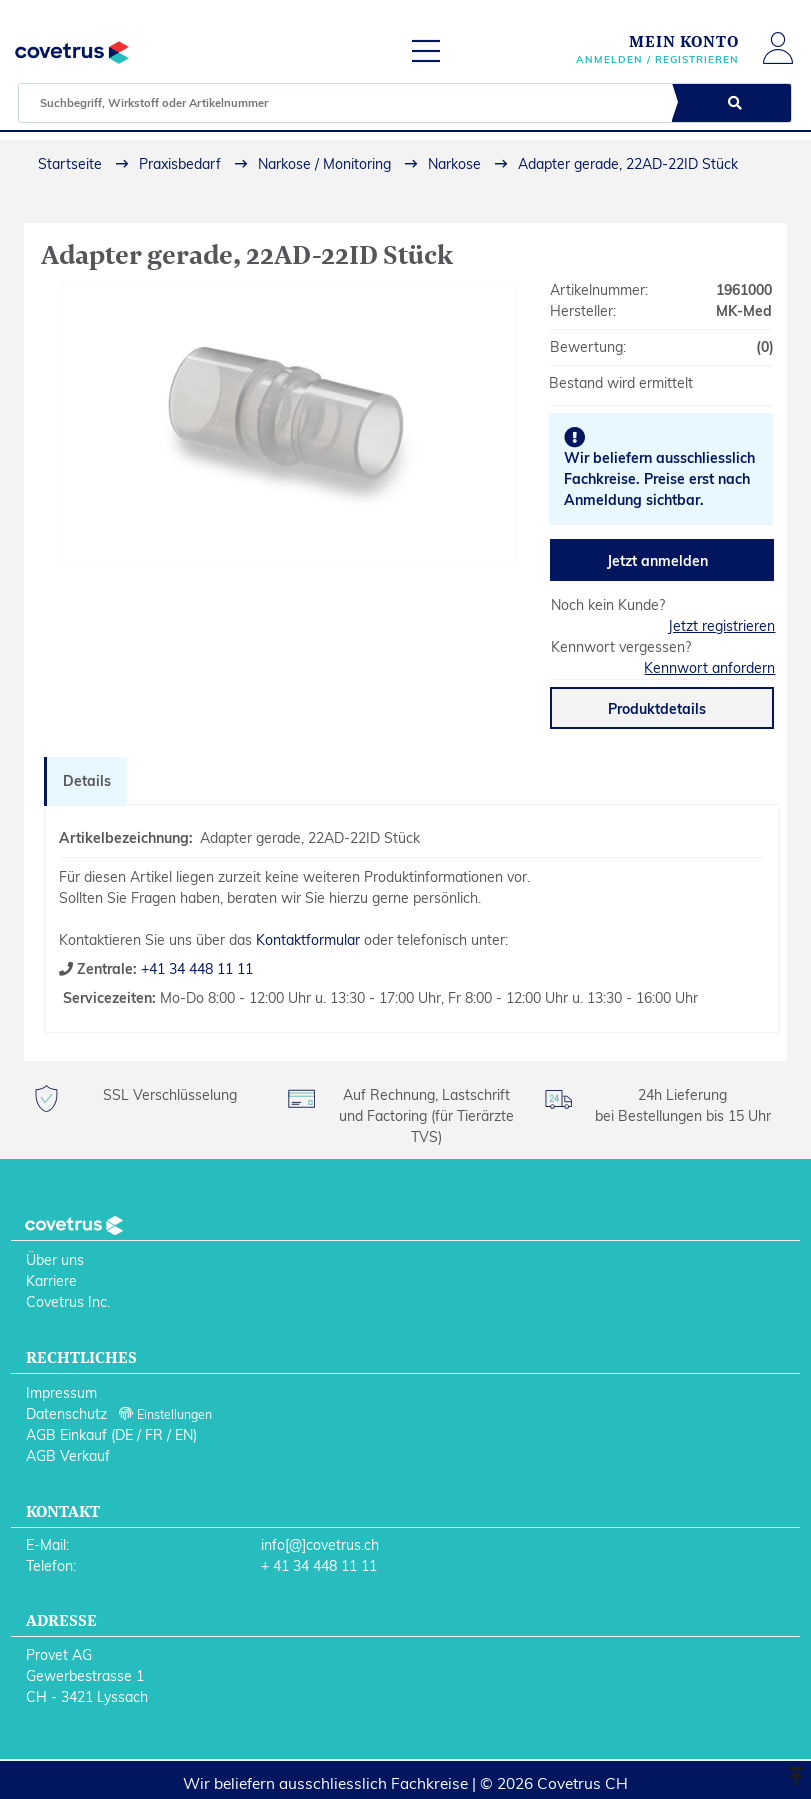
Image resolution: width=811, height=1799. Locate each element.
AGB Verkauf (68, 1456)
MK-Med (744, 311)
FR (154, 1435)
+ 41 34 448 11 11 (319, 1566)
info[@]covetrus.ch (320, 1545)
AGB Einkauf (66, 1435)
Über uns (55, 1260)
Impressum (61, 1393)
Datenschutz (66, 1414)
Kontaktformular (308, 940)
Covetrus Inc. (68, 1302)
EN (184, 1435)
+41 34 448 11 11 (195, 969)
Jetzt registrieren (721, 626)
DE (124, 1435)
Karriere (51, 1281)
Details (87, 781)
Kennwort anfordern (709, 668)
